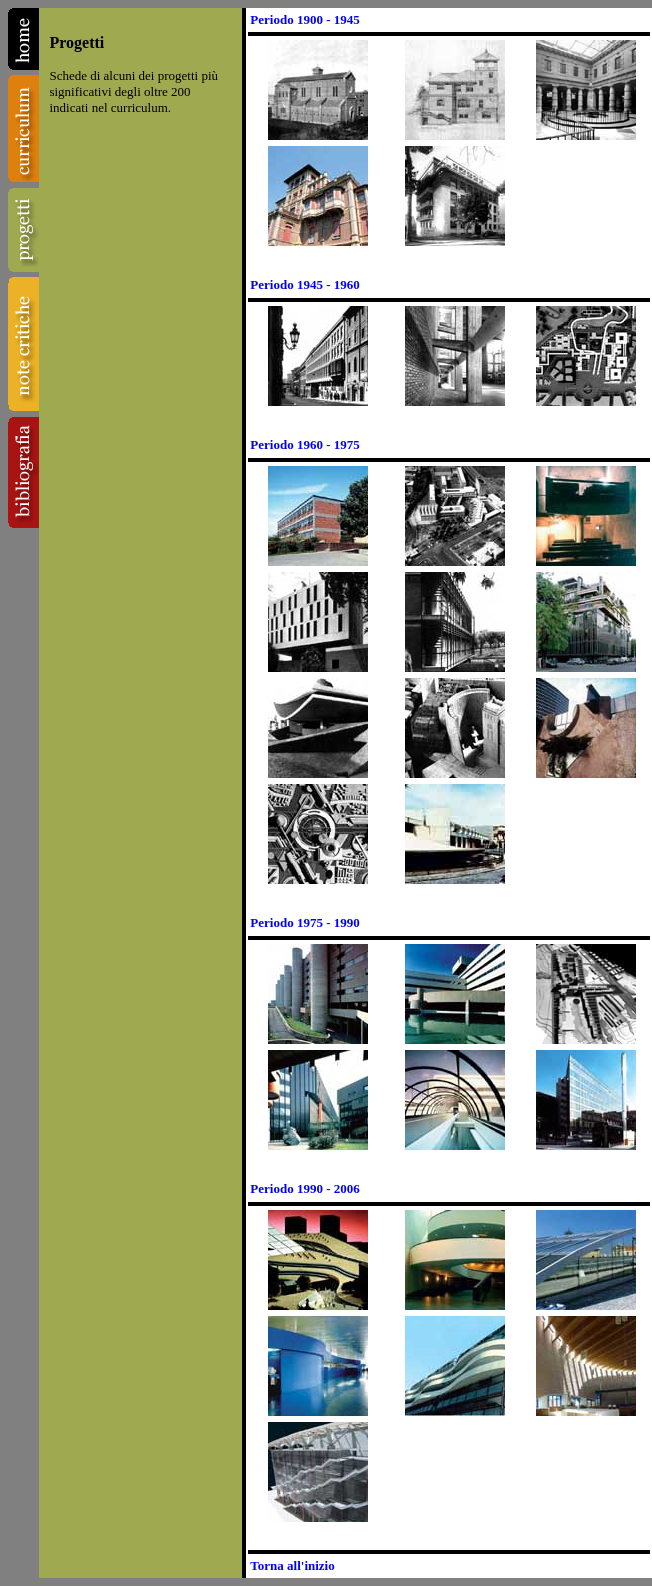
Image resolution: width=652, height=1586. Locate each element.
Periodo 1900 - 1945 (304, 19)
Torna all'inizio (292, 1565)
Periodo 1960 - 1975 (304, 444)
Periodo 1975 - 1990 (304, 922)
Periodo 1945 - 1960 (304, 284)
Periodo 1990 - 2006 (304, 1188)
